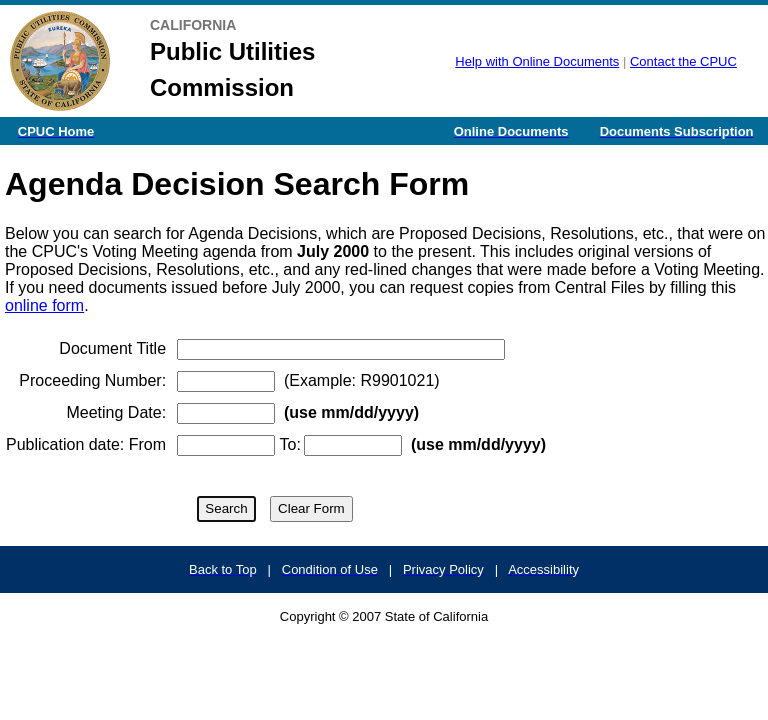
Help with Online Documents (537, 61)
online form (44, 305)
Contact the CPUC (683, 61)
